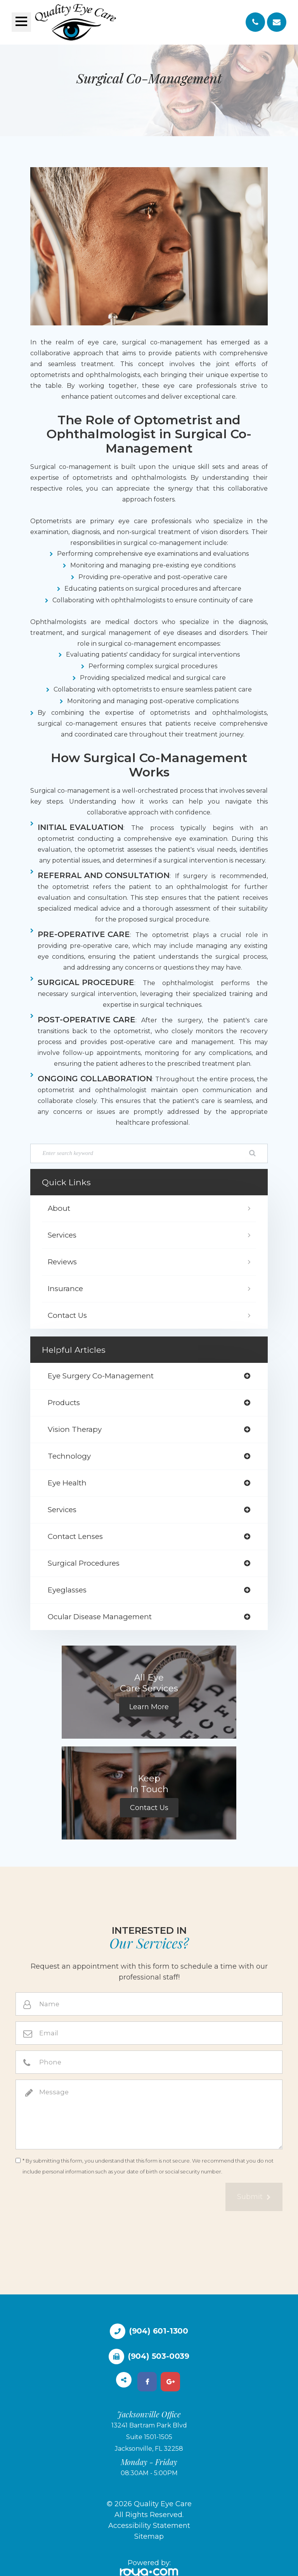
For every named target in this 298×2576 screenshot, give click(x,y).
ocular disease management (100, 1616)
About (59, 1208)
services (62, 1509)
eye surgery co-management (101, 1375)
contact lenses (75, 1536)
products (64, 1402)
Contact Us (67, 1315)
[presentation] (74, 2198)
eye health (67, 1482)
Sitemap (149, 2536)
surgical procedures (84, 1563)
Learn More (149, 1707)
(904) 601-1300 (158, 2331)
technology (69, 1456)
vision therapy (75, 1429)
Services (62, 1235)
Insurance (65, 1288)
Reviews (62, 1261)
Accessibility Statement (149, 2525)
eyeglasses (67, 1589)
